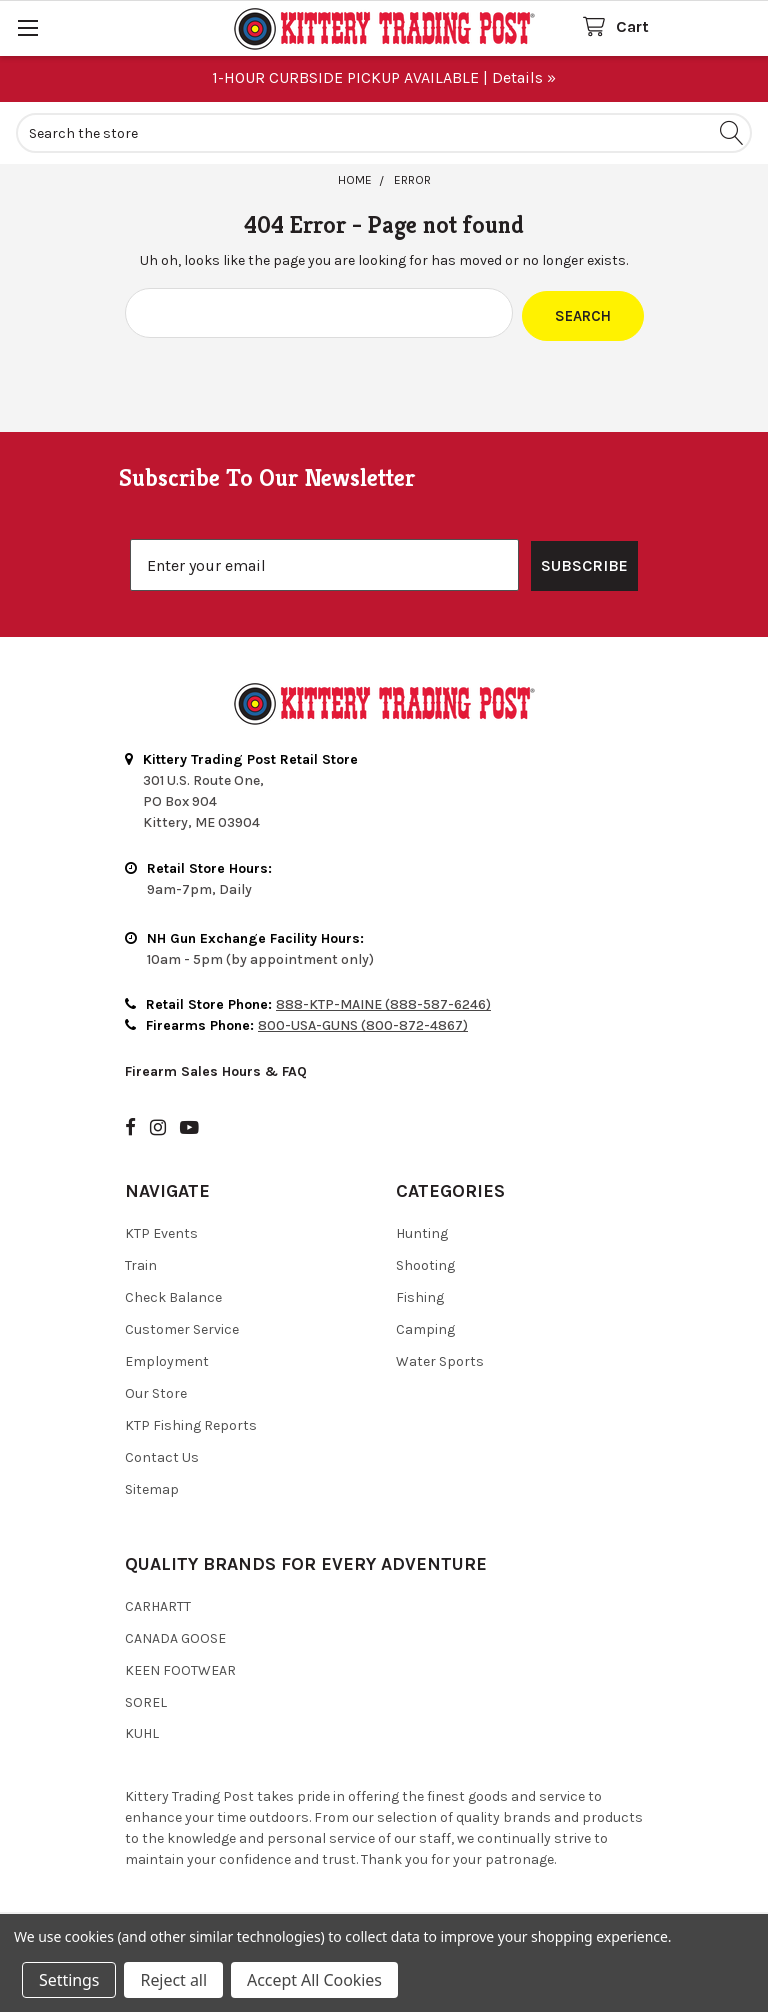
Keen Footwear (180, 1667)
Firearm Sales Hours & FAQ (216, 1068)
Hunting (422, 1230)
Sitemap (152, 1486)
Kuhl (142, 1731)
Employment (167, 1358)
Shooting (425, 1262)
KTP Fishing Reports (191, 1422)
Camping (425, 1326)
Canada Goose (175, 1635)
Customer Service (182, 1326)
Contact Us (162, 1454)
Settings (69, 1980)
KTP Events (161, 1230)
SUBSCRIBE (584, 562)
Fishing (420, 1294)
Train (141, 1262)
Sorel (146, 1699)
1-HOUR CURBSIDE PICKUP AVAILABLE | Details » (384, 77)
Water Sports (440, 1358)
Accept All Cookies (314, 1980)
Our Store (156, 1390)
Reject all (173, 1980)
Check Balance (173, 1294)
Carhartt (158, 1603)
